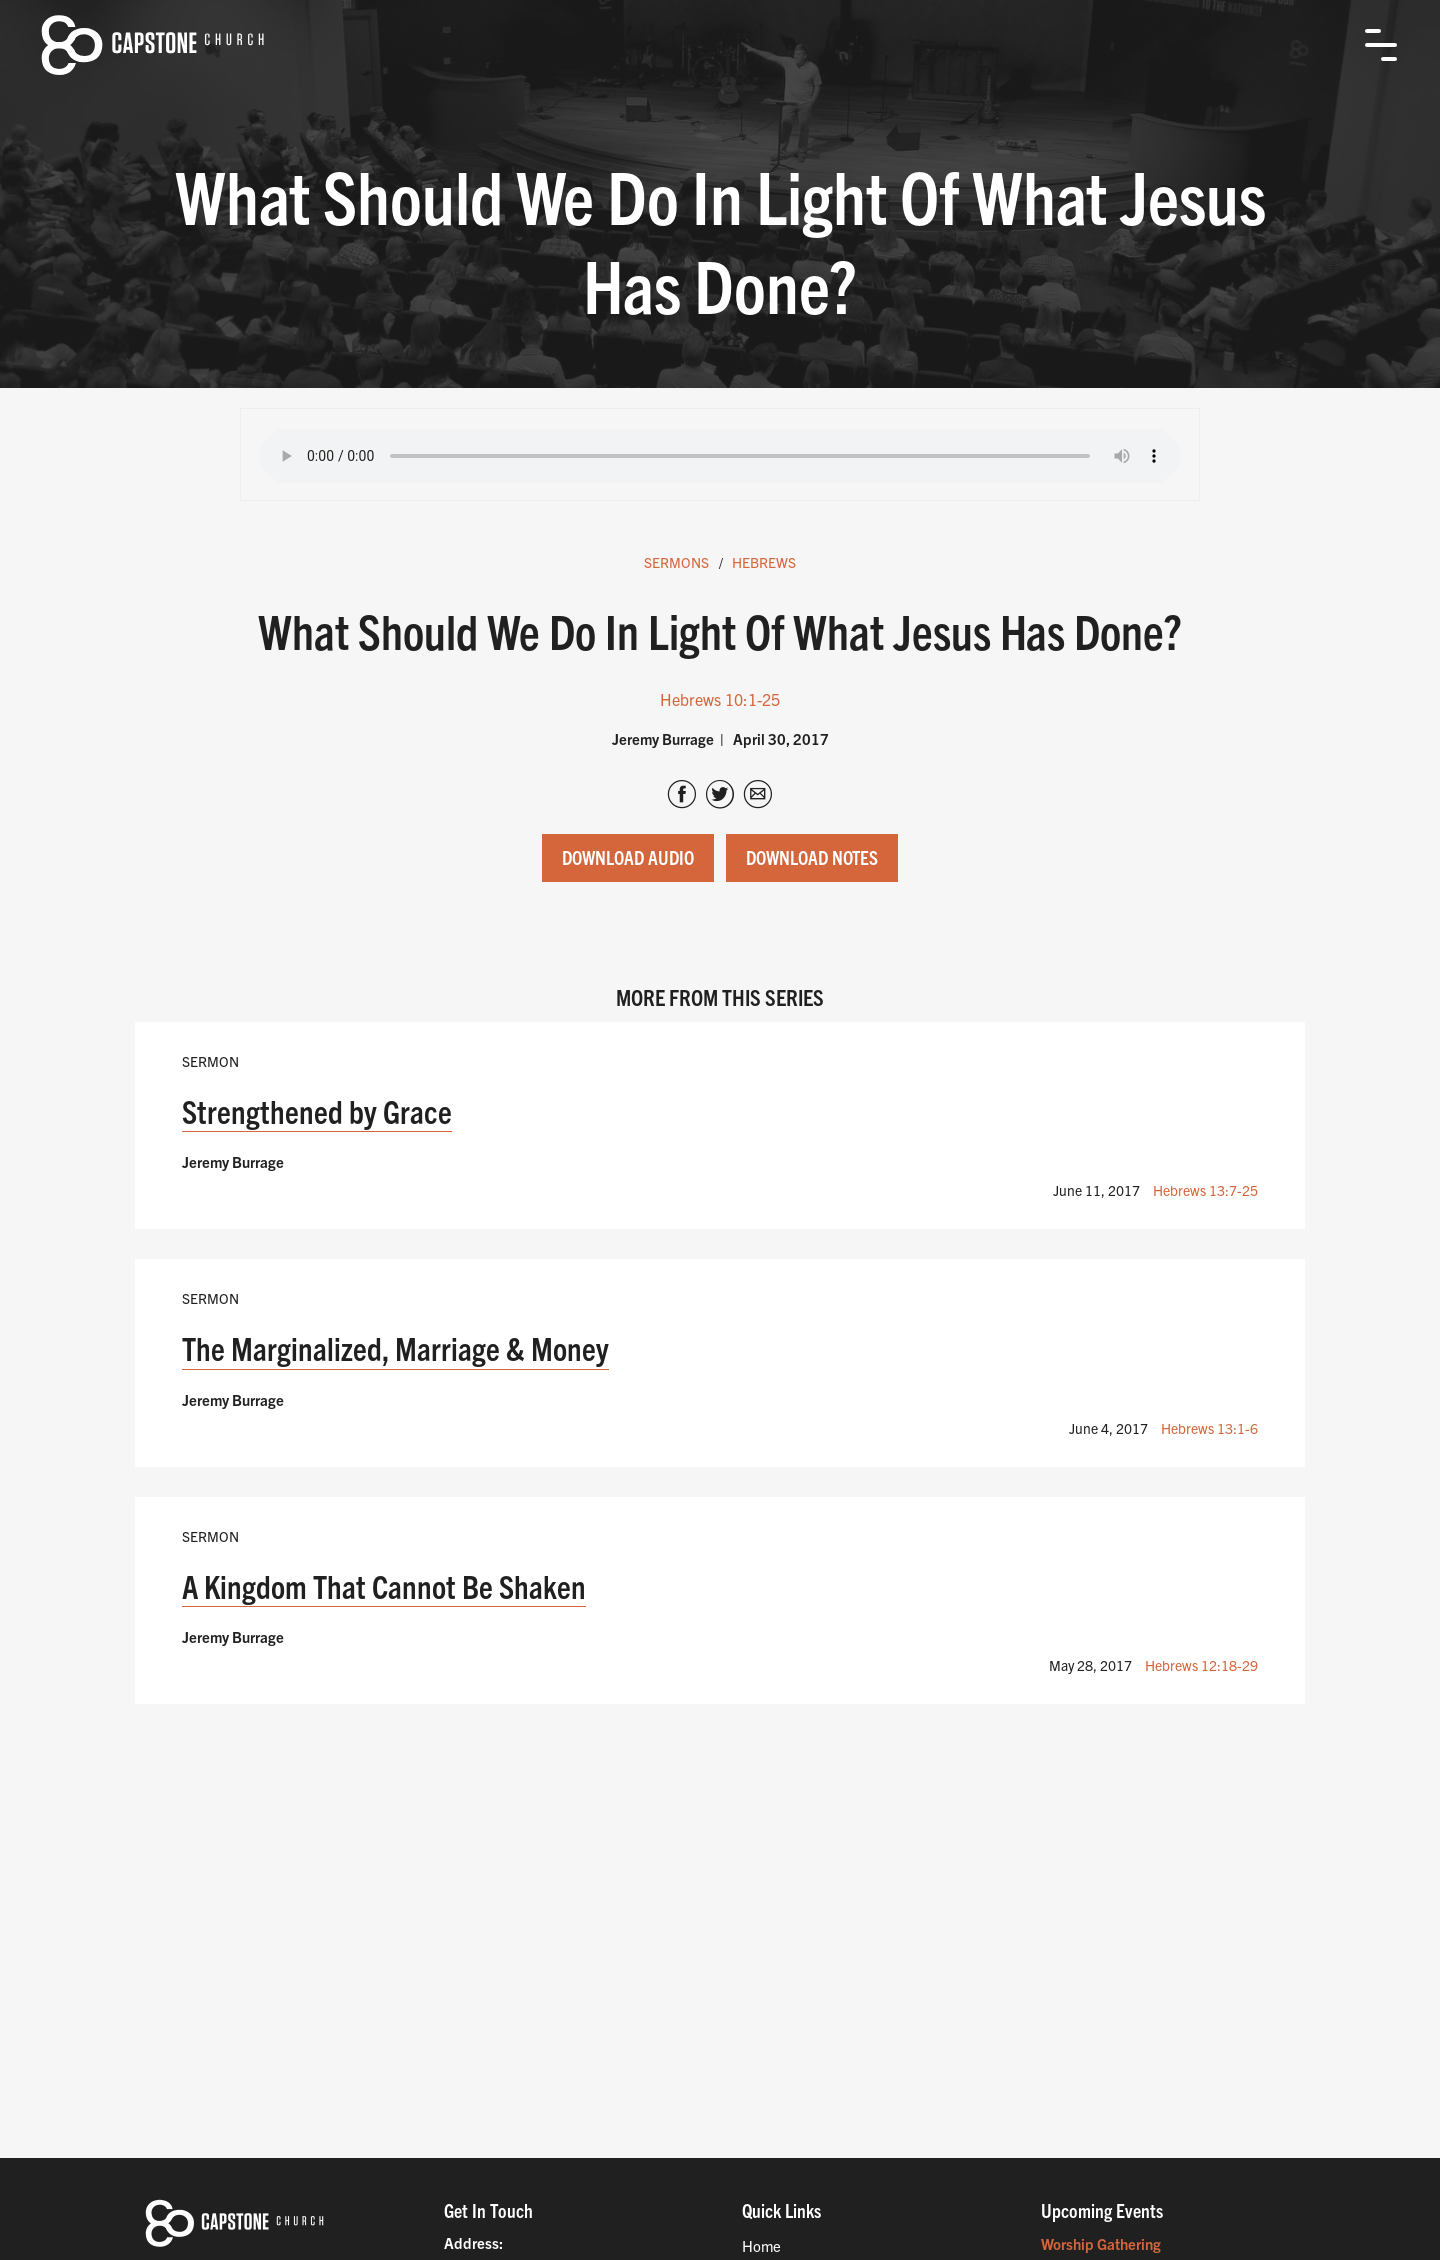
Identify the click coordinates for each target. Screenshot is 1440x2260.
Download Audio (628, 857)
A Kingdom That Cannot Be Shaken (384, 1585)
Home (761, 2245)
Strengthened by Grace (317, 1110)
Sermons (676, 562)
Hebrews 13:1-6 (1209, 1428)
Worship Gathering (1101, 2243)
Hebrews (764, 562)
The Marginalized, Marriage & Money (395, 1347)
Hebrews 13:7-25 (1205, 1190)
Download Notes (812, 857)
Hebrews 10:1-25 (720, 699)
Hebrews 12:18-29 (1201, 1665)
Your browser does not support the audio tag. (720, 456)
